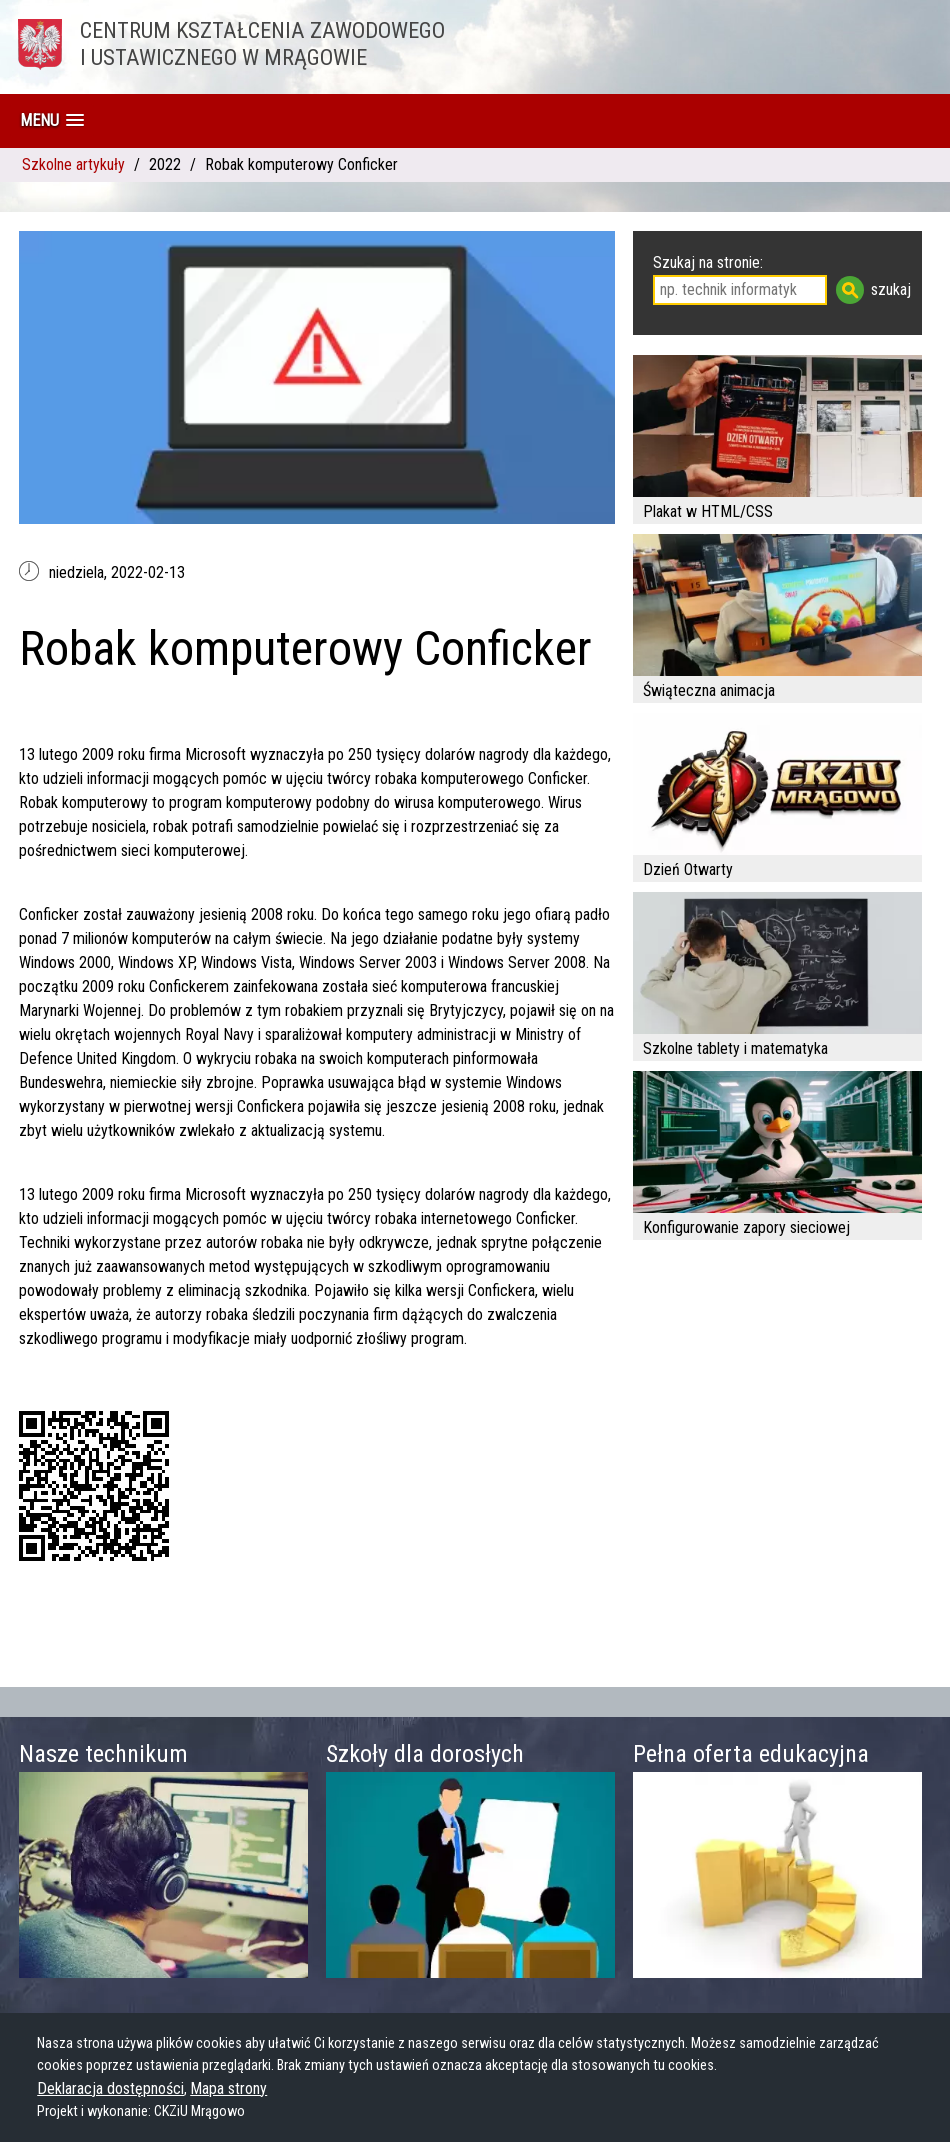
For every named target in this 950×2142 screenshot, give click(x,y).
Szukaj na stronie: (708, 262)
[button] (52, 120)
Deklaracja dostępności (110, 2088)
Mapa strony (228, 2088)
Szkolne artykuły (73, 164)
